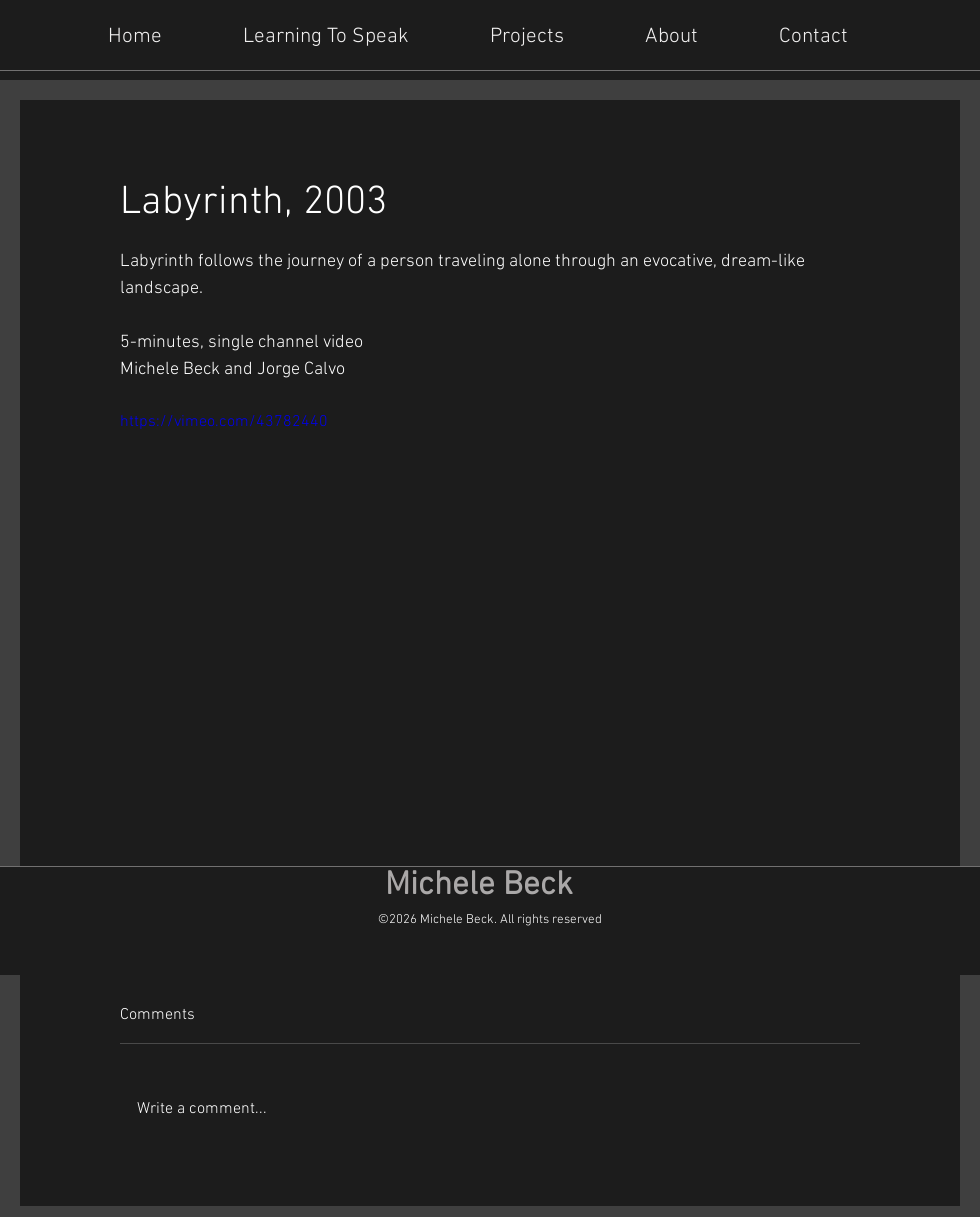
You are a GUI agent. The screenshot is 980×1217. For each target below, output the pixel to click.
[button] (542, 35)
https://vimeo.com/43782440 (224, 422)
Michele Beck (479, 886)
